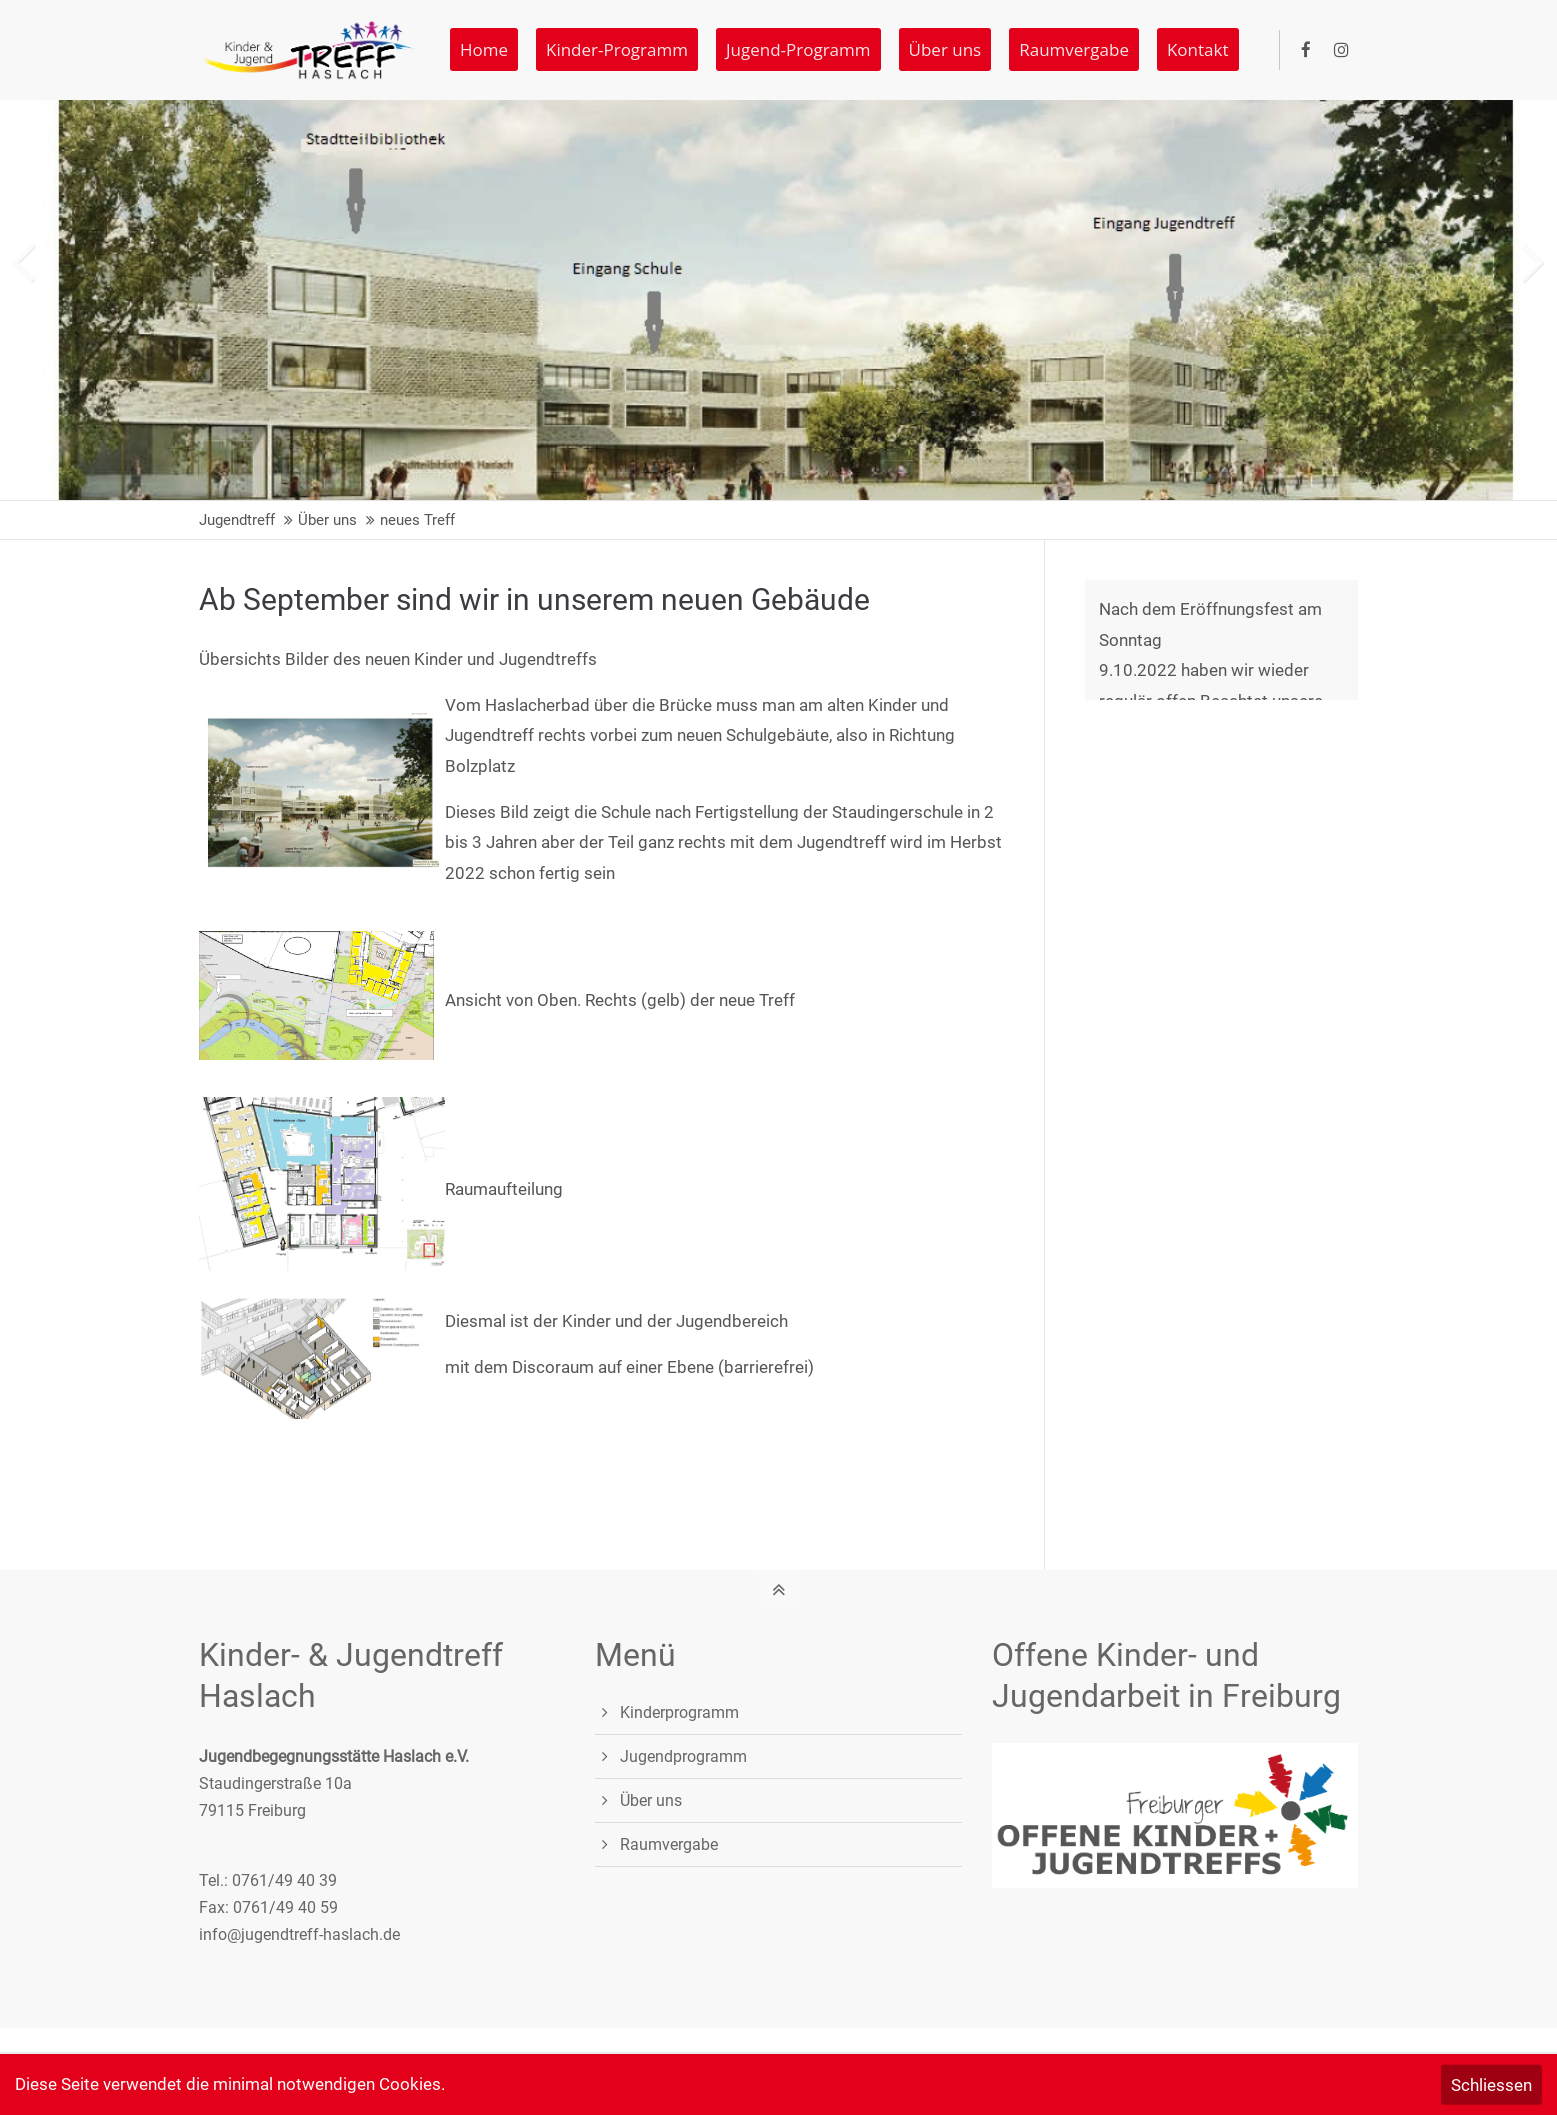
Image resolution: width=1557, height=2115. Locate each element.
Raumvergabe (669, 1844)
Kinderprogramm (679, 1712)
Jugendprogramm (683, 1756)
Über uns (651, 1800)
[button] (1533, 247)
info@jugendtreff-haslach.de (299, 1934)
